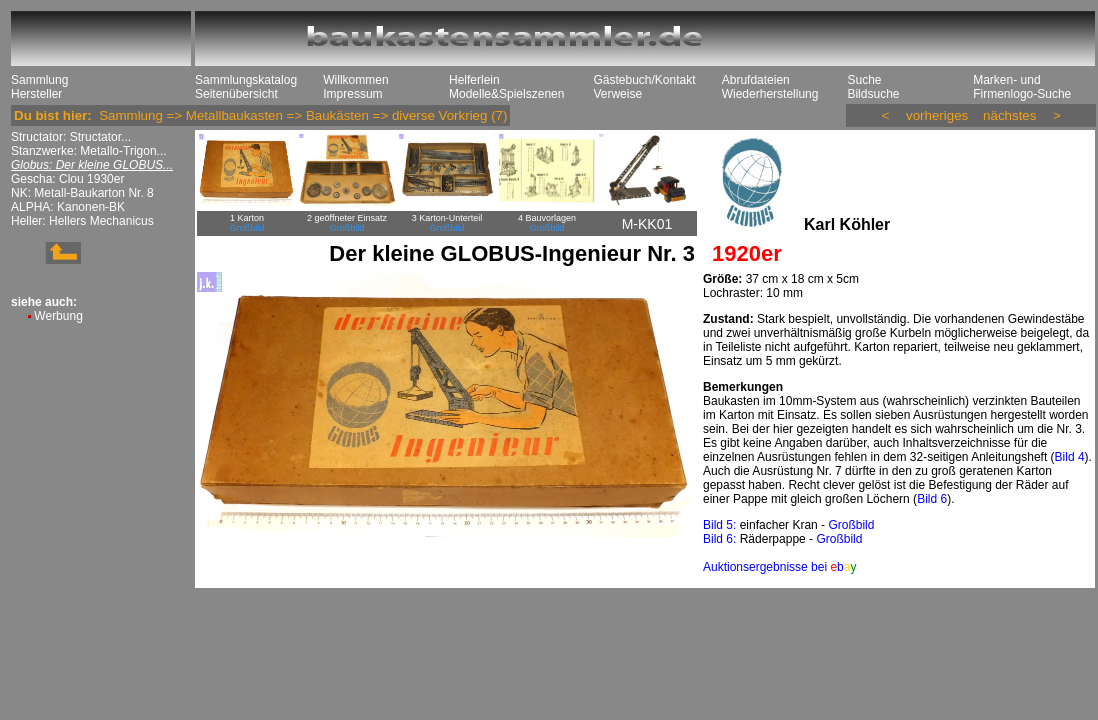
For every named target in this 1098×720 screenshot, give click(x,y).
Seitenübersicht (236, 94)
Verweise (617, 94)
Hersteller (36, 94)
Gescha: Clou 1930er (67, 179)
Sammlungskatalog (246, 80)
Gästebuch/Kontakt (644, 80)
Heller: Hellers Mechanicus (82, 221)
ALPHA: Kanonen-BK (68, 207)
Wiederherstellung (770, 94)
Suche (864, 80)
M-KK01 (647, 224)
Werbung (58, 316)
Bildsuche (873, 94)
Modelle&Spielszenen (506, 94)
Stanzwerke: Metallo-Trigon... (89, 151)
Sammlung (39, 80)
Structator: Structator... (71, 137)
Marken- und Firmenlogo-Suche (1022, 87)
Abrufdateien (756, 80)
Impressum (352, 94)
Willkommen (355, 80)
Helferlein (474, 80)
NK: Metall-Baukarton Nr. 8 (82, 193)
